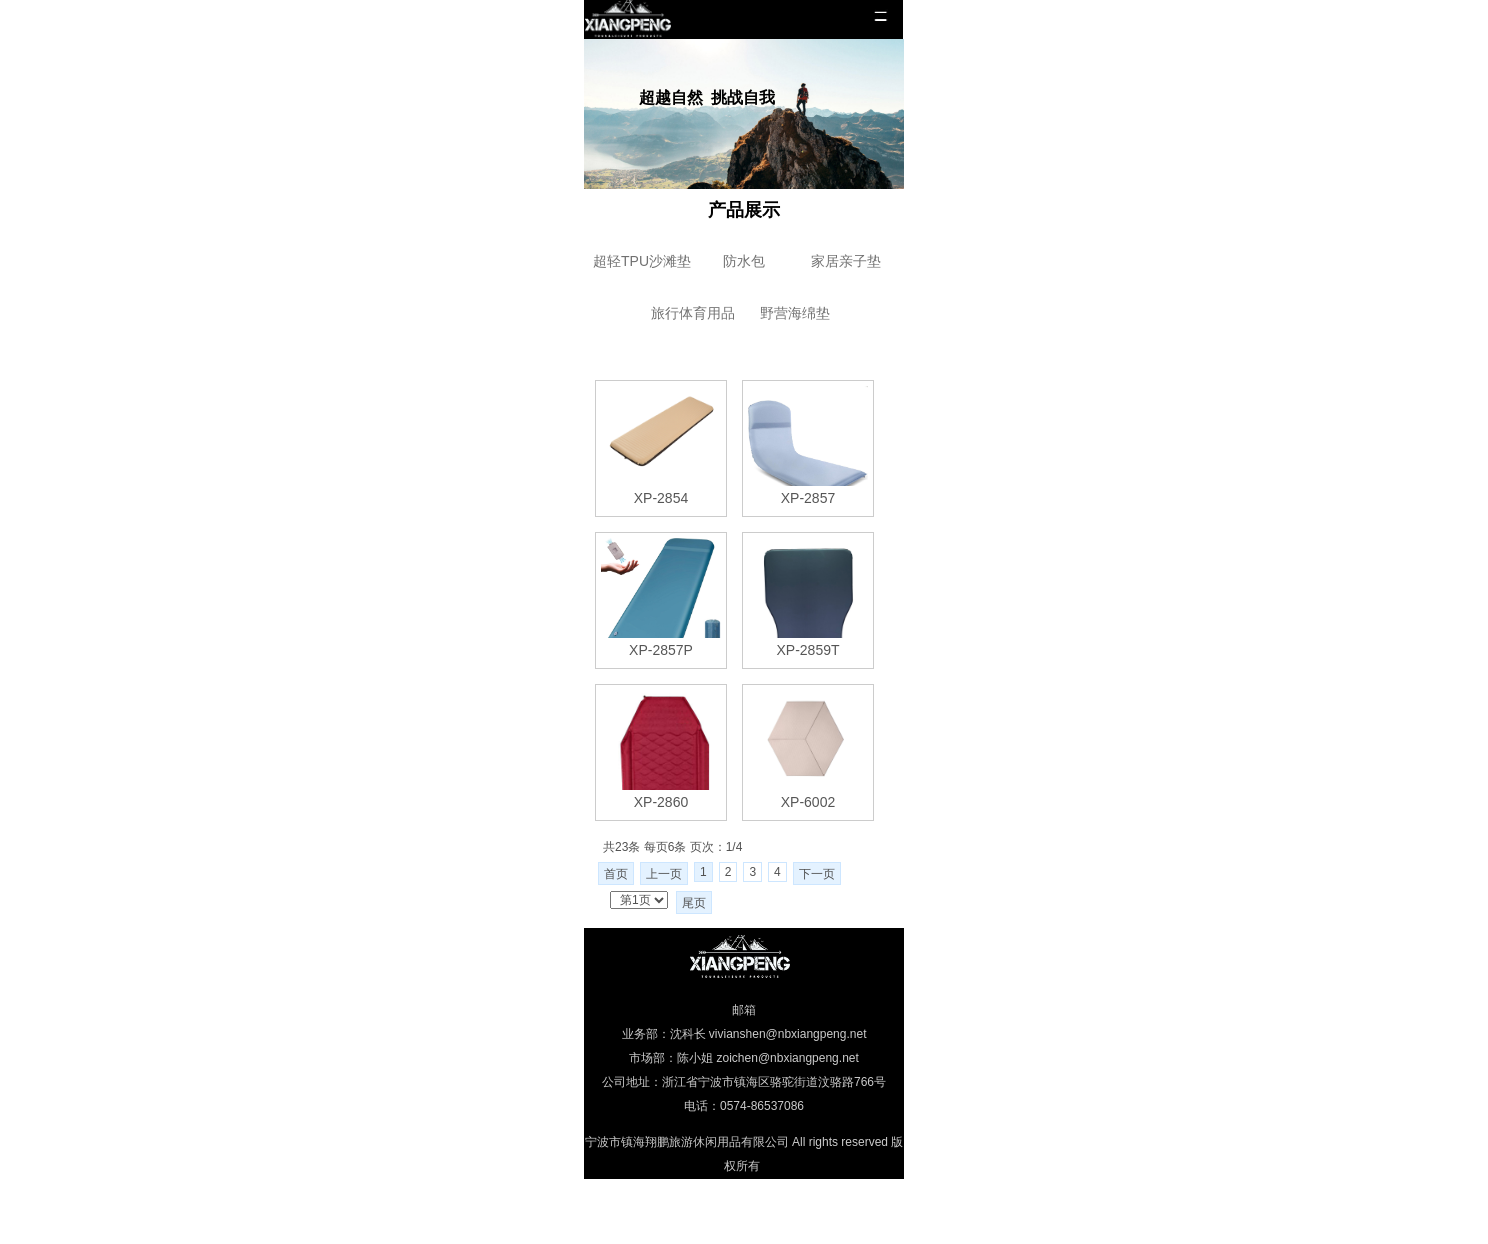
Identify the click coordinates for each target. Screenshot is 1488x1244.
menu (880, 17)
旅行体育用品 (693, 313)
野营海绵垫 (795, 313)
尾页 (694, 903)
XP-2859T (807, 650)
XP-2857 (808, 498)
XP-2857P (661, 650)
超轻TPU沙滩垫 (642, 261)
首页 (616, 874)
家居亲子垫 (846, 261)
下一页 (817, 874)
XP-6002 (808, 802)
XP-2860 (661, 802)
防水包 (744, 261)
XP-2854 (661, 498)
